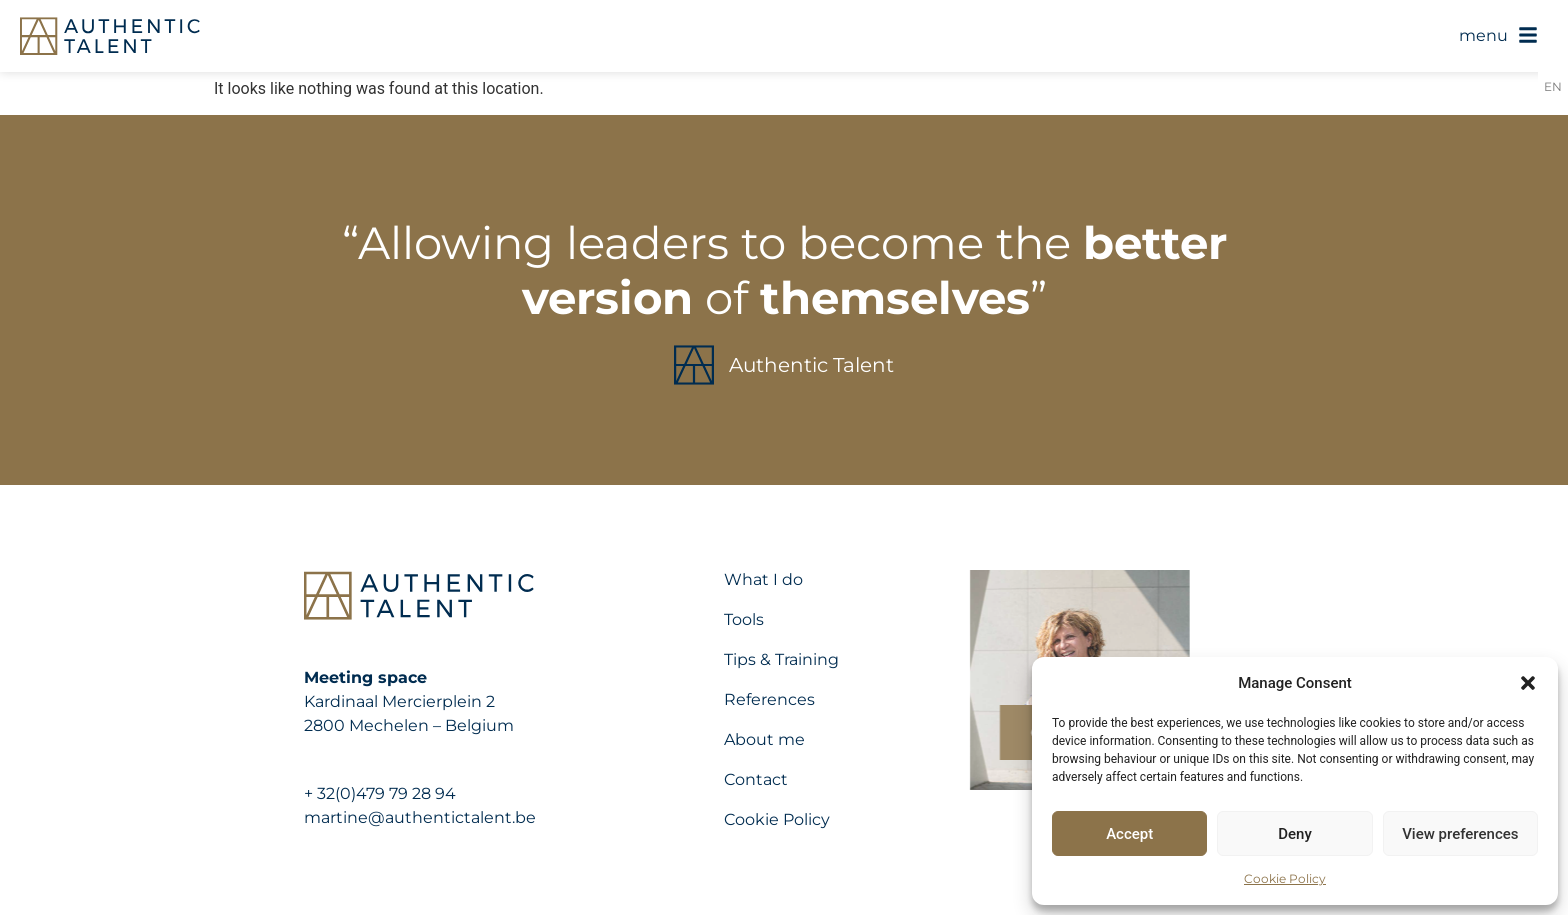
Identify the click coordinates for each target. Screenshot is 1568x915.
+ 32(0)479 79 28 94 (380, 793)
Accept (1129, 834)
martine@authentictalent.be (420, 817)
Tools (744, 619)
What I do (763, 579)
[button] (1528, 683)
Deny (1295, 834)
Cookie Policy (1285, 878)
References (769, 699)
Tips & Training (781, 659)
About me (764, 739)
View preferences (1460, 834)
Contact (756, 779)
